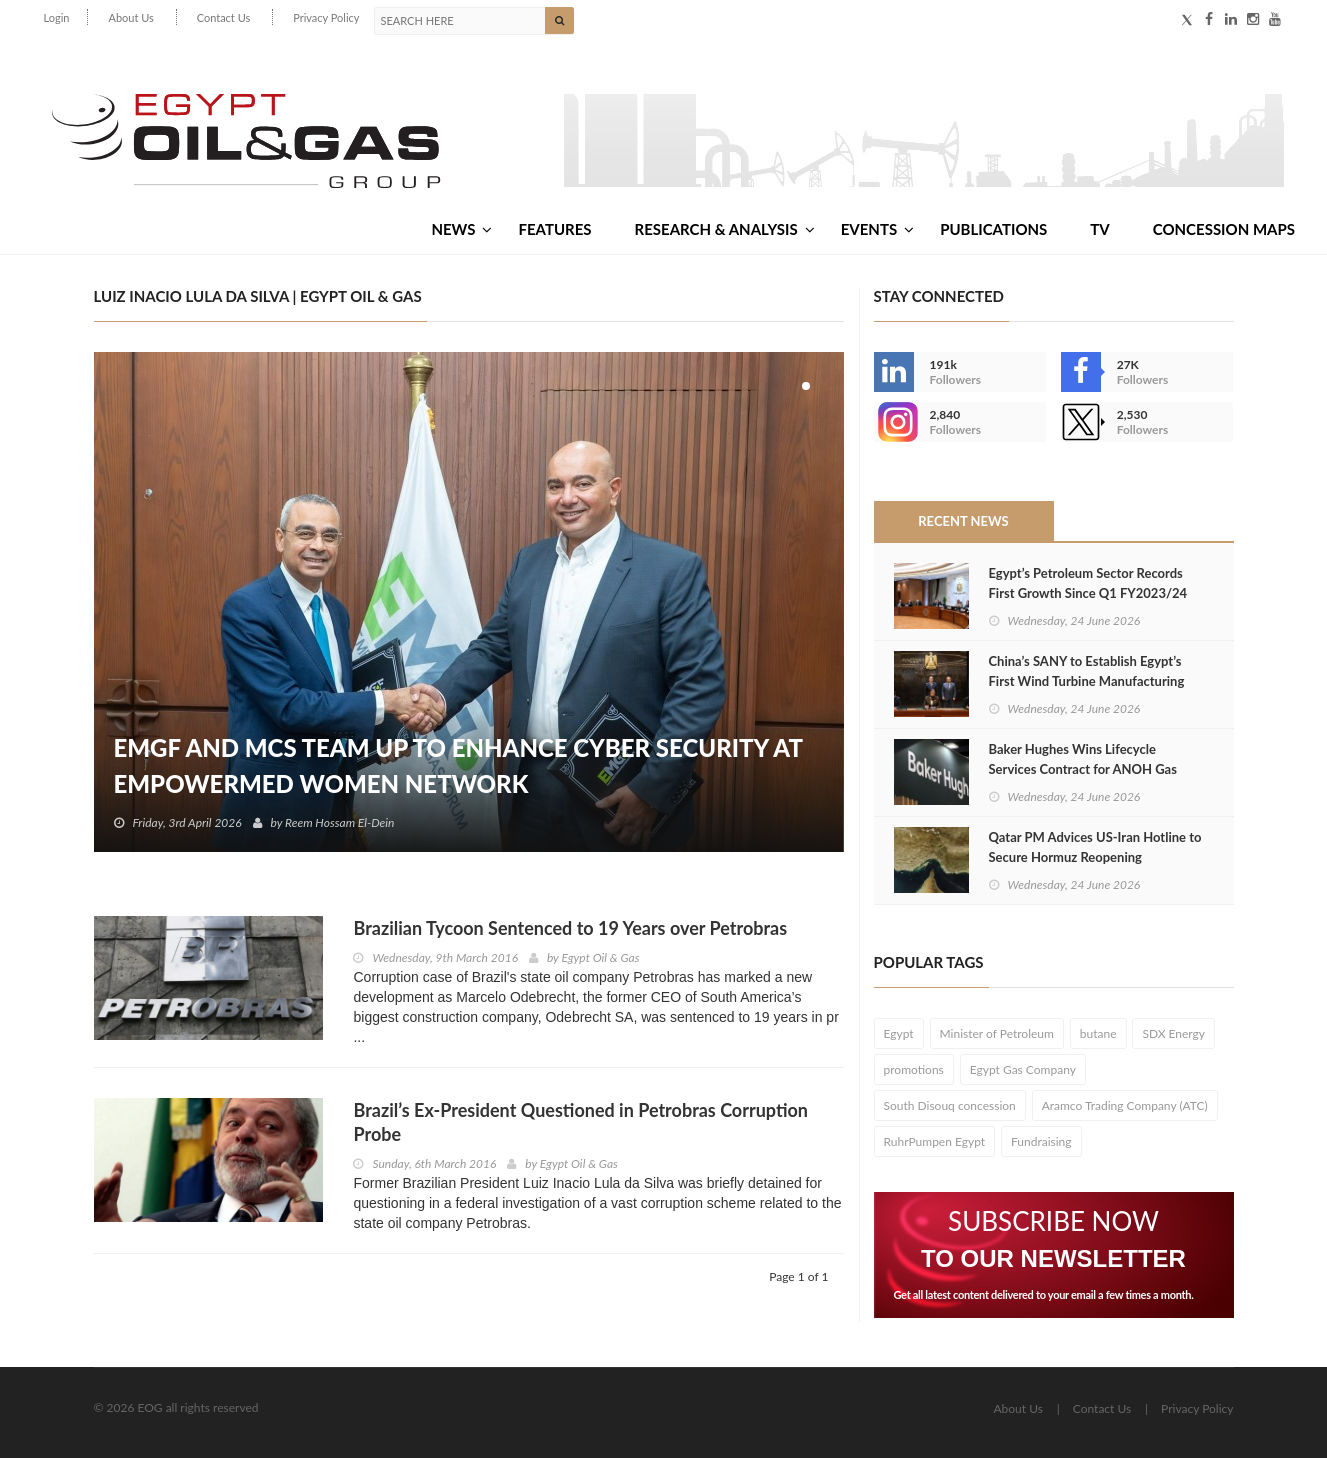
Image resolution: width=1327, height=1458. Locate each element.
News (461, 229)
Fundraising (1041, 1141)
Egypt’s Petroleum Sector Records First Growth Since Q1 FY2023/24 (1088, 583)
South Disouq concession (950, 1105)
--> (894, 422)
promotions (914, 1069)
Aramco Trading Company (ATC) (1125, 1105)
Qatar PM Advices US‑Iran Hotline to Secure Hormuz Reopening (1095, 847)
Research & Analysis (725, 229)
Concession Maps (1224, 229)
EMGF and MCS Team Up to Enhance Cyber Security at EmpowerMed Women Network (458, 765)
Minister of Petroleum (997, 1033)
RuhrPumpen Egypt (935, 1141)
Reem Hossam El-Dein (340, 822)
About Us (130, 17)
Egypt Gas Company (1023, 1069)
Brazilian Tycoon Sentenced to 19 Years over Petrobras (570, 928)
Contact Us (224, 17)
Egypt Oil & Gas (600, 957)
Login (57, 17)
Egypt (899, 1033)
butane (1098, 1033)
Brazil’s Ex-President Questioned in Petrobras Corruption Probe (580, 1122)
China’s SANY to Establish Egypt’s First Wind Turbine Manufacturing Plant (1087, 681)
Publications (993, 229)
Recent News (963, 521)
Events (877, 229)
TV (1099, 229)
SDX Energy (1173, 1033)
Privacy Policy (326, 17)
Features (554, 229)
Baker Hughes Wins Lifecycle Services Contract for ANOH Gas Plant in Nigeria (1083, 769)
